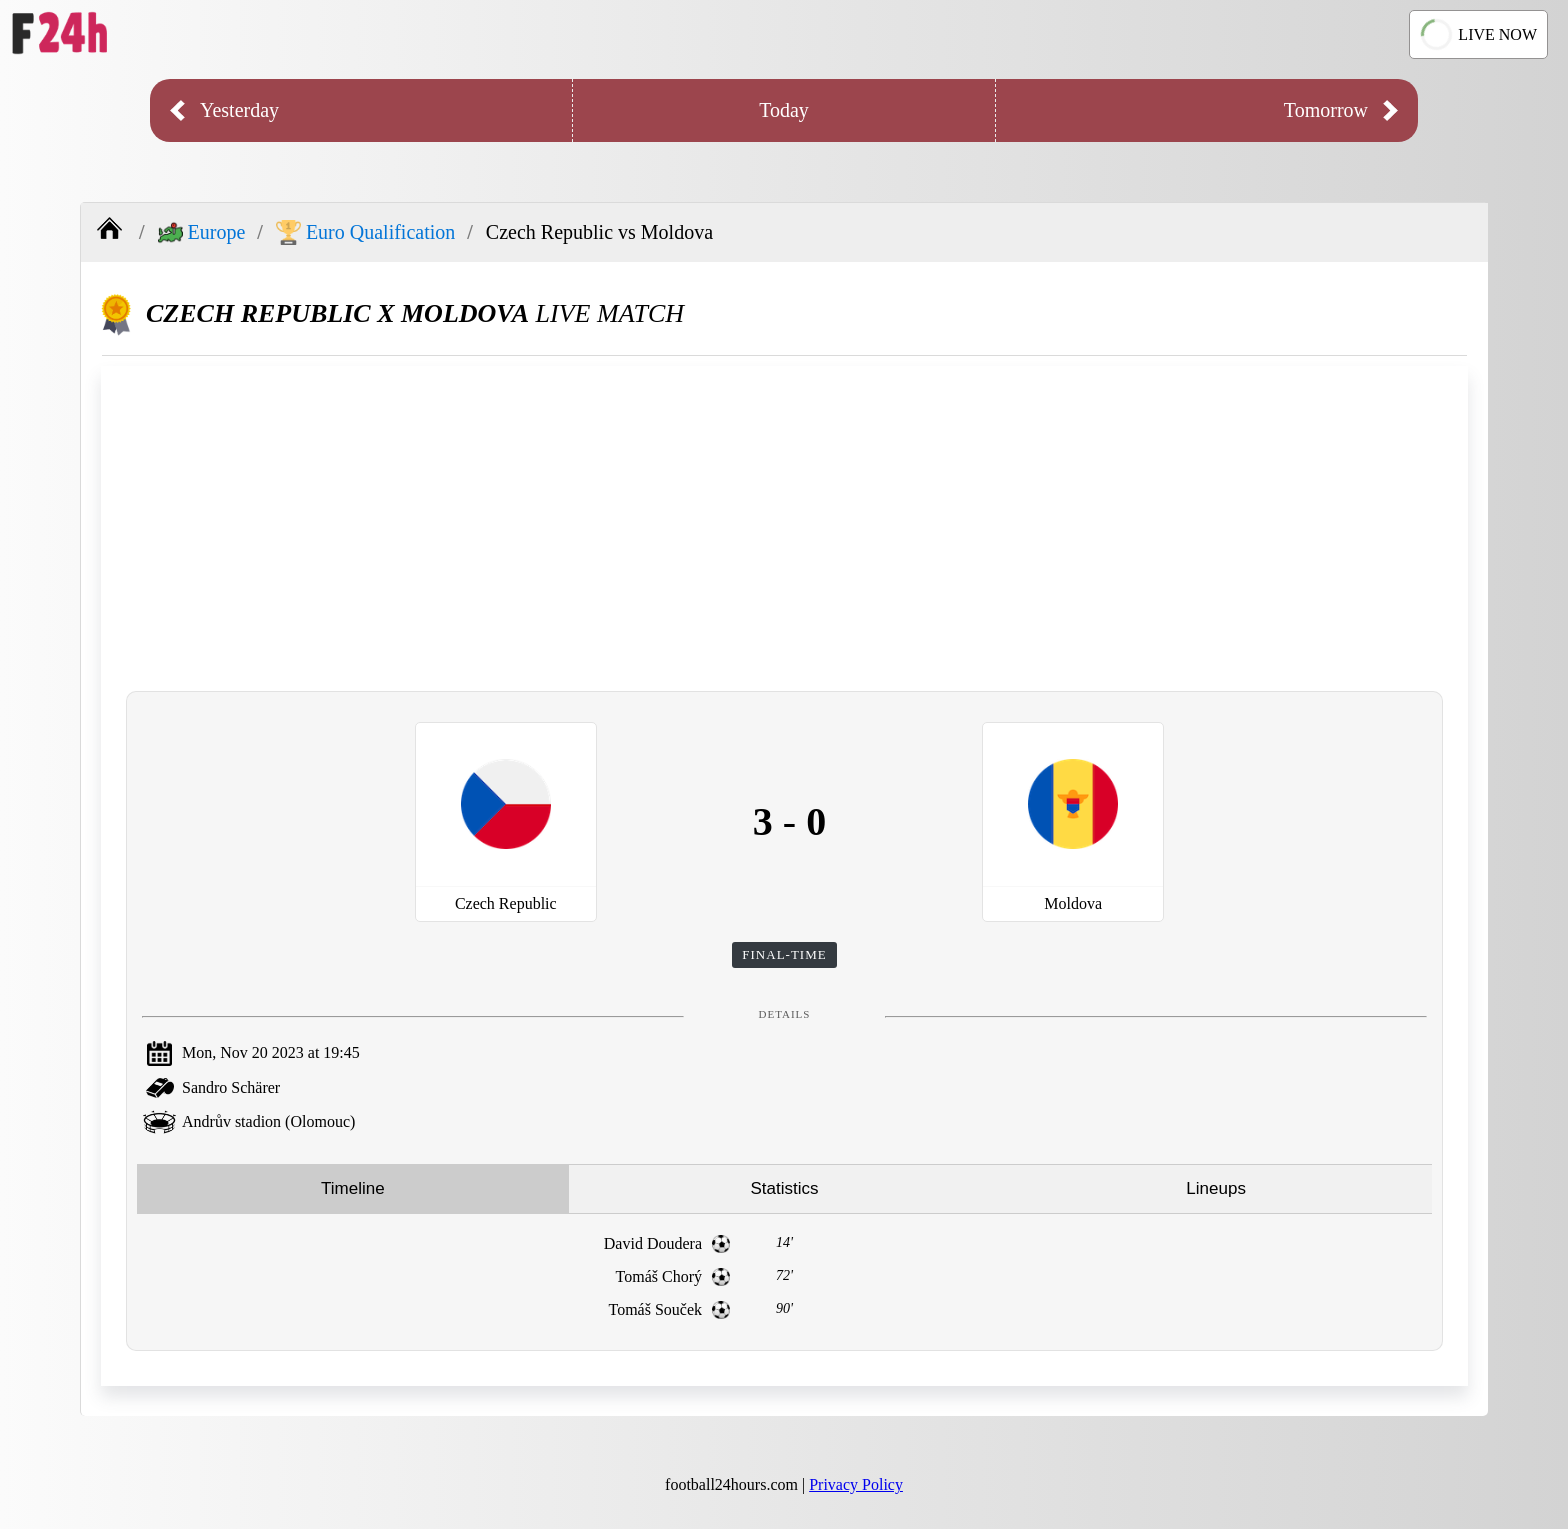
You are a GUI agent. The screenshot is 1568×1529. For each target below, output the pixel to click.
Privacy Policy (856, 1484)
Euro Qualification (365, 232)
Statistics (784, 1188)
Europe (202, 232)
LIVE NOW (1478, 35)
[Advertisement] (785, 526)
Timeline (353, 1188)
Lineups (1216, 1188)
